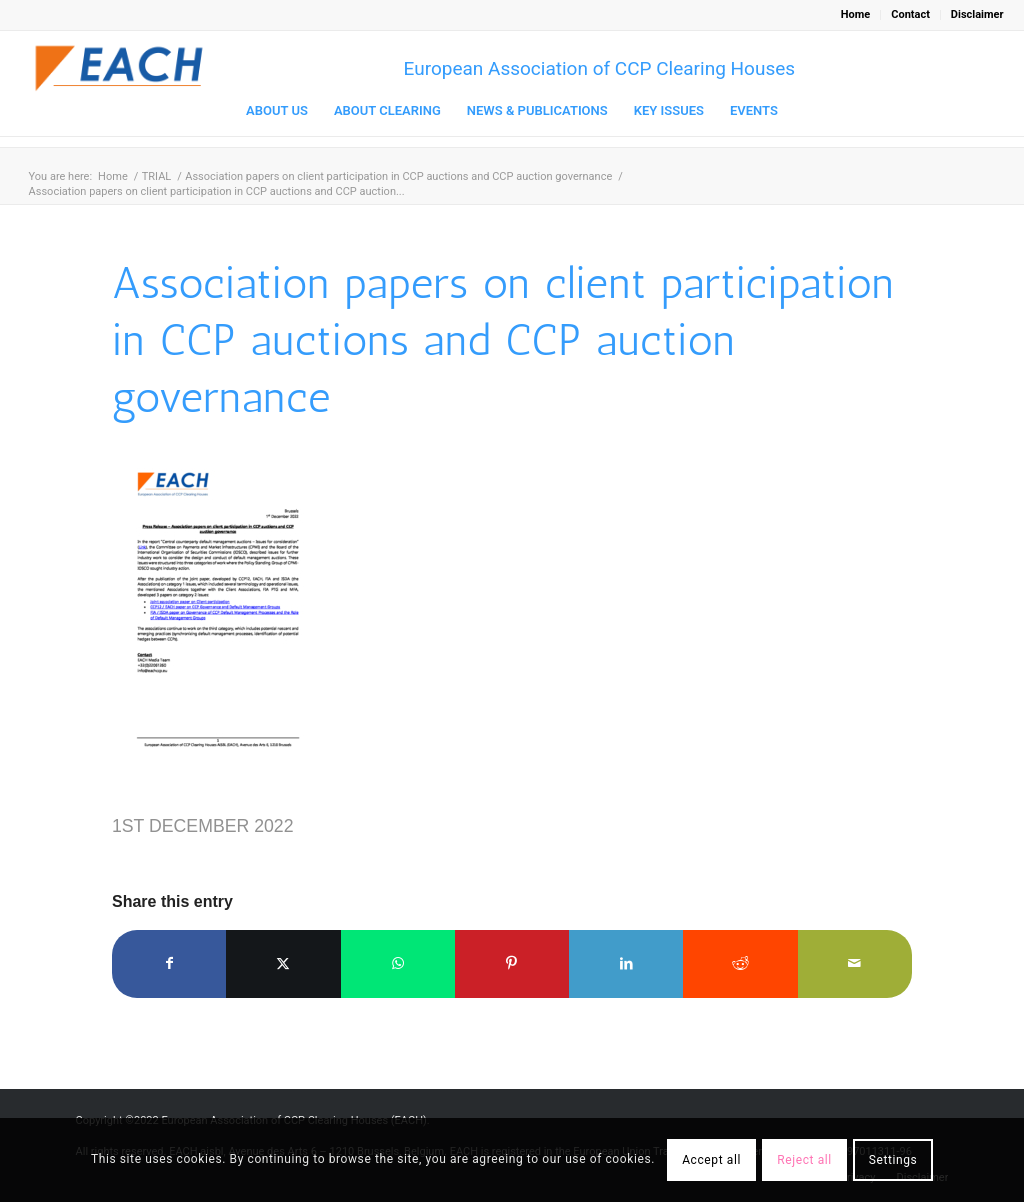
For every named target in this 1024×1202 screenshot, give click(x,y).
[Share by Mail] (855, 963)
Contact (910, 14)
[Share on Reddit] (740, 963)
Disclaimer (977, 14)
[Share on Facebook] (169, 963)
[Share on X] (283, 963)
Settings (893, 1160)
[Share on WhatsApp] (398, 963)
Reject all (804, 1160)
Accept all (711, 1160)
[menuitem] (856, 15)
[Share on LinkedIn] (626, 963)
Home (855, 14)
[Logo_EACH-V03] (120, 68)
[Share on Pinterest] (512, 963)
